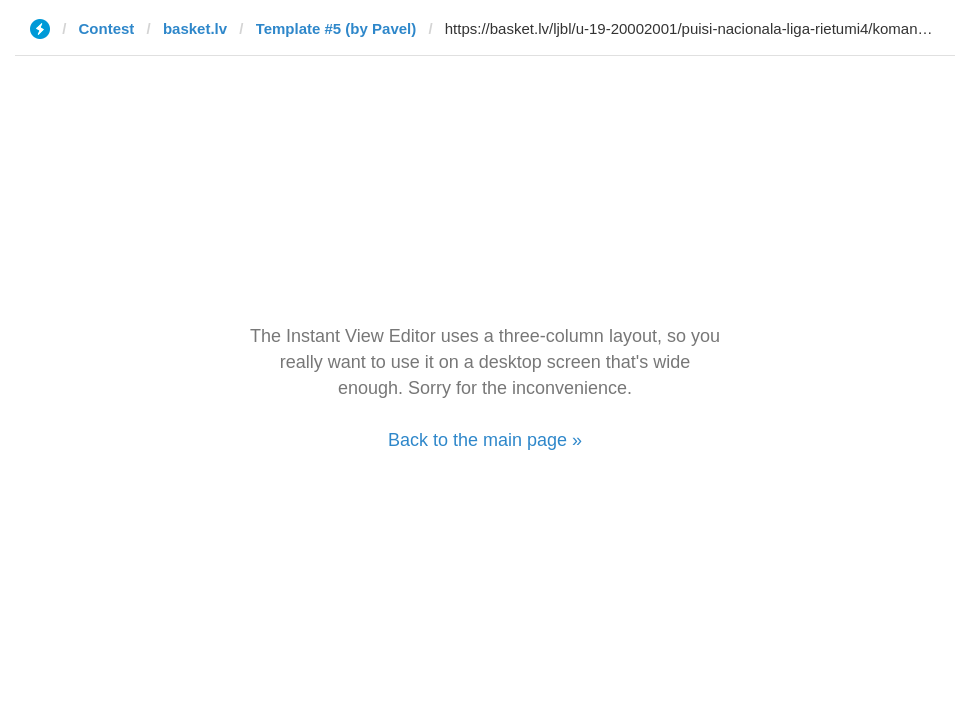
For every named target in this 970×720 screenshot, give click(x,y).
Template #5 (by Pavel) (336, 28)
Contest (107, 28)
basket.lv (195, 28)
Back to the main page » (485, 440)
